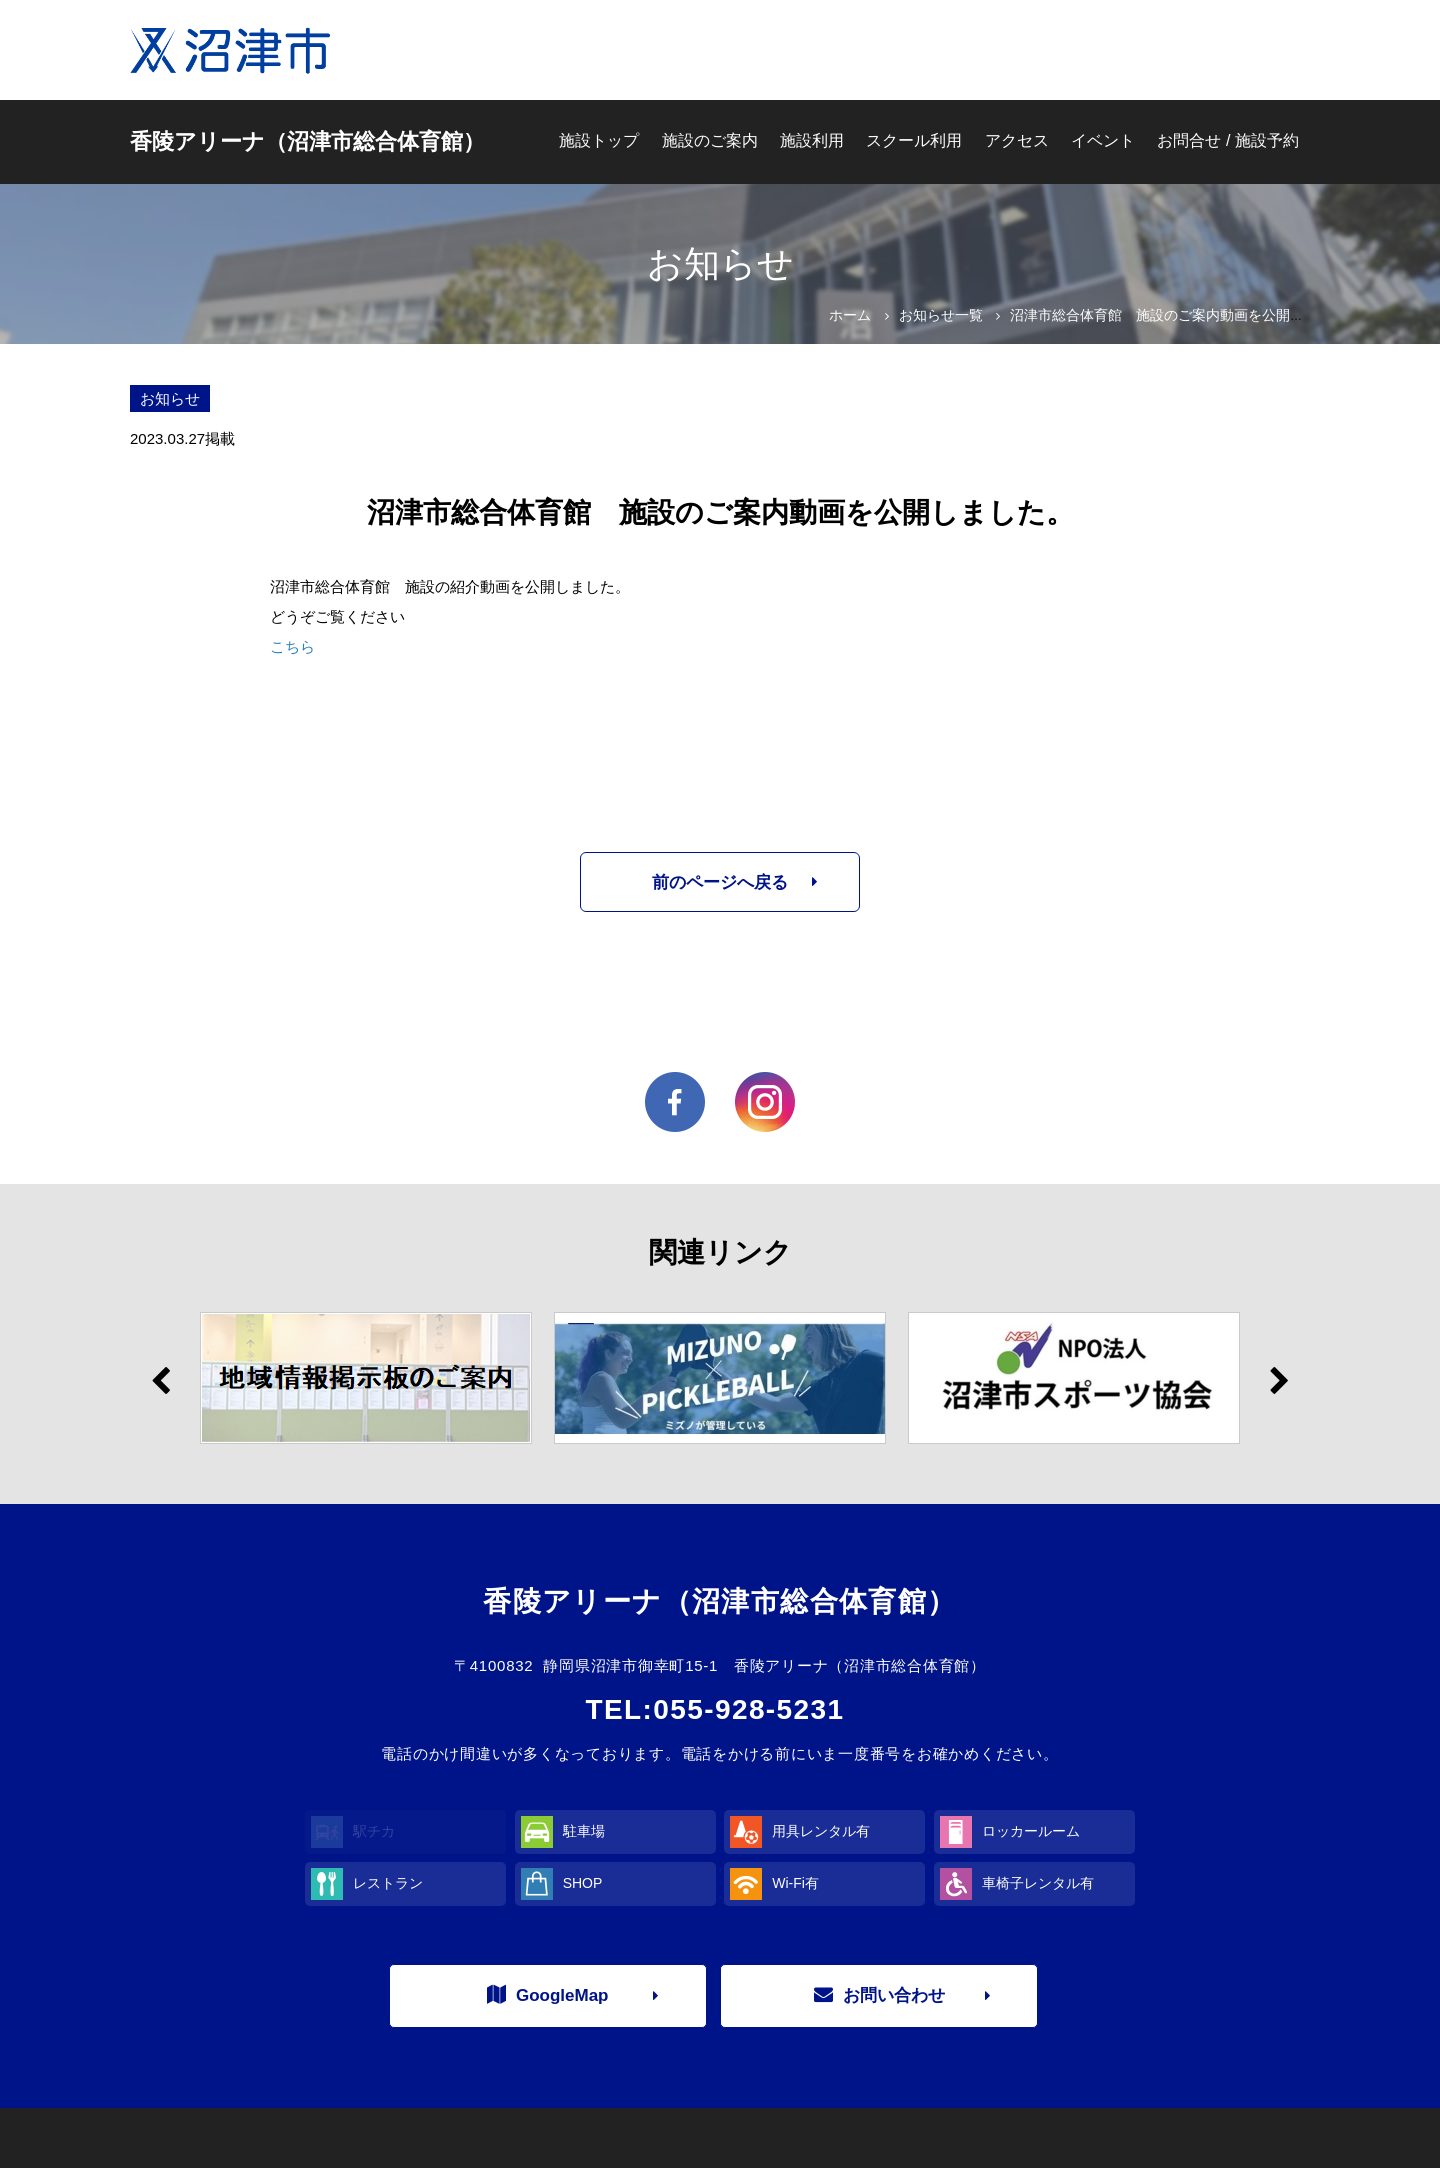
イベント (1103, 140)
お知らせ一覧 (941, 315)
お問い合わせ (879, 1995)
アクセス (1017, 140)
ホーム (850, 315)
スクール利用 (914, 140)
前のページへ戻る (720, 882)
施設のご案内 (710, 140)
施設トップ (599, 140)
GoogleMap (548, 1995)
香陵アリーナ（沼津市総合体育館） (307, 141)
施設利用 (812, 140)
